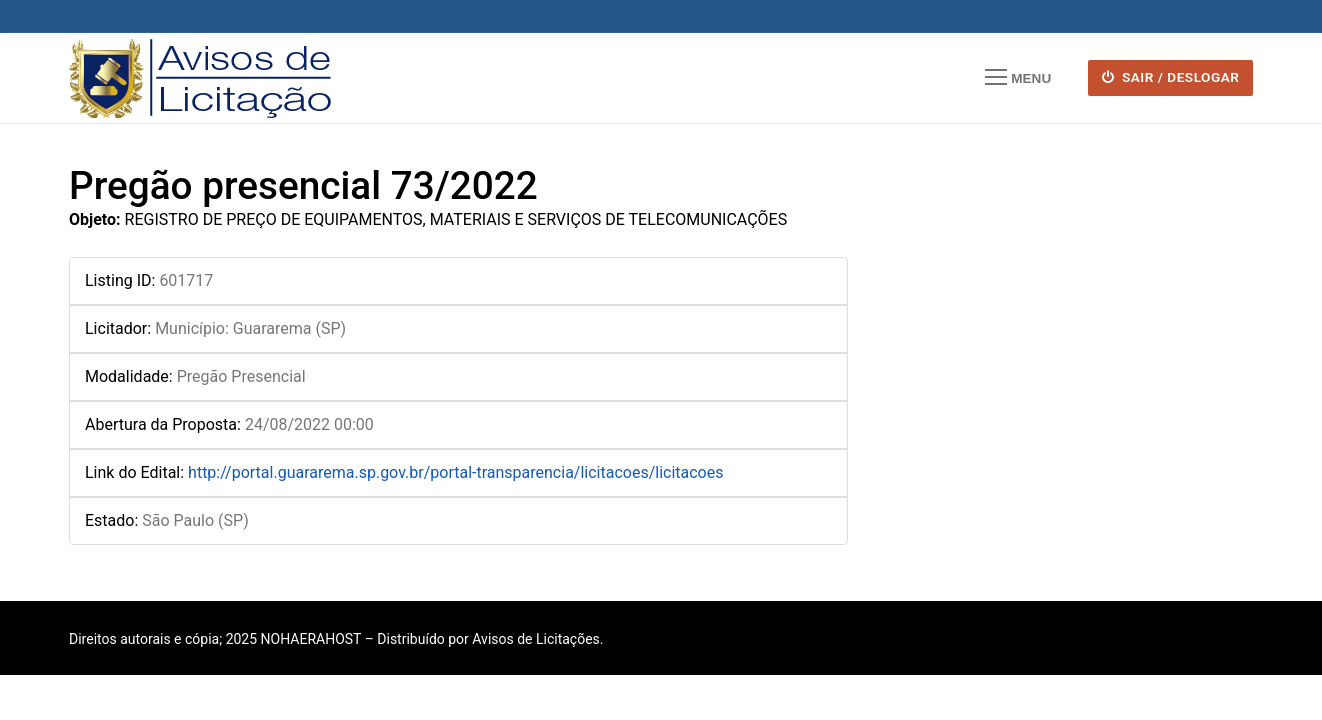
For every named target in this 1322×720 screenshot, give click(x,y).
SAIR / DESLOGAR (1171, 77)
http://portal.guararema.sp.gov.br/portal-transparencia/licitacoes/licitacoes (455, 472)
